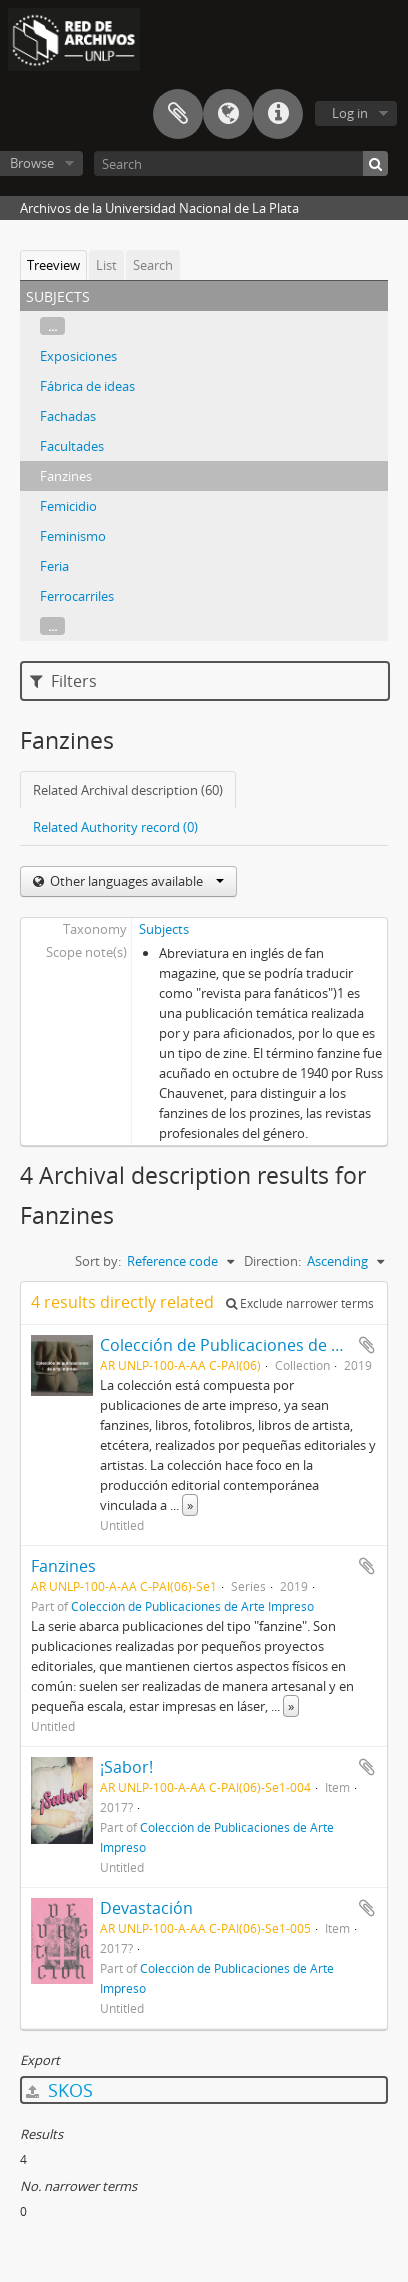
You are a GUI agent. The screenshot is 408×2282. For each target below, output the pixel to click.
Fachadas (68, 416)
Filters (63, 681)
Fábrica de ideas (87, 386)
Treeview (53, 265)
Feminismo (73, 536)
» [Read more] (190, 1505)
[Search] (241, 163)
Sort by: (98, 1261)
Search (153, 265)
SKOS (59, 2090)
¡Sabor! (126, 1767)
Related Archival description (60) (128, 790)
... (52, 326)
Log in (350, 113)
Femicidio (68, 506)
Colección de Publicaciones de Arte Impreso (192, 1606)
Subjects (164, 929)
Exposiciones (78, 356)
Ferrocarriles (77, 596)
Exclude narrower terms (300, 1303)
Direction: (272, 1261)
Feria (54, 566)
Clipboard (178, 114)
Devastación (146, 1908)
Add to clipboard (367, 1345)
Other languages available (135, 881)
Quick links (278, 114)
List (106, 265)
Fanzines (66, 476)
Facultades (72, 446)
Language (228, 114)
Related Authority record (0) (115, 827)
